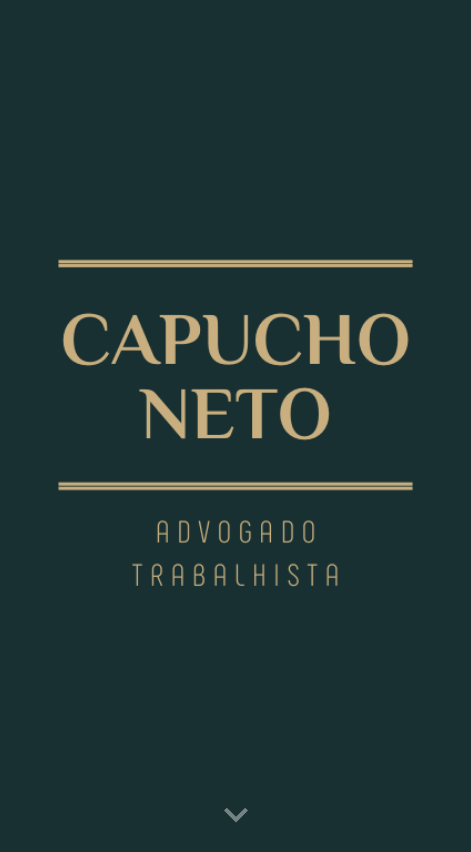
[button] (236, 816)
